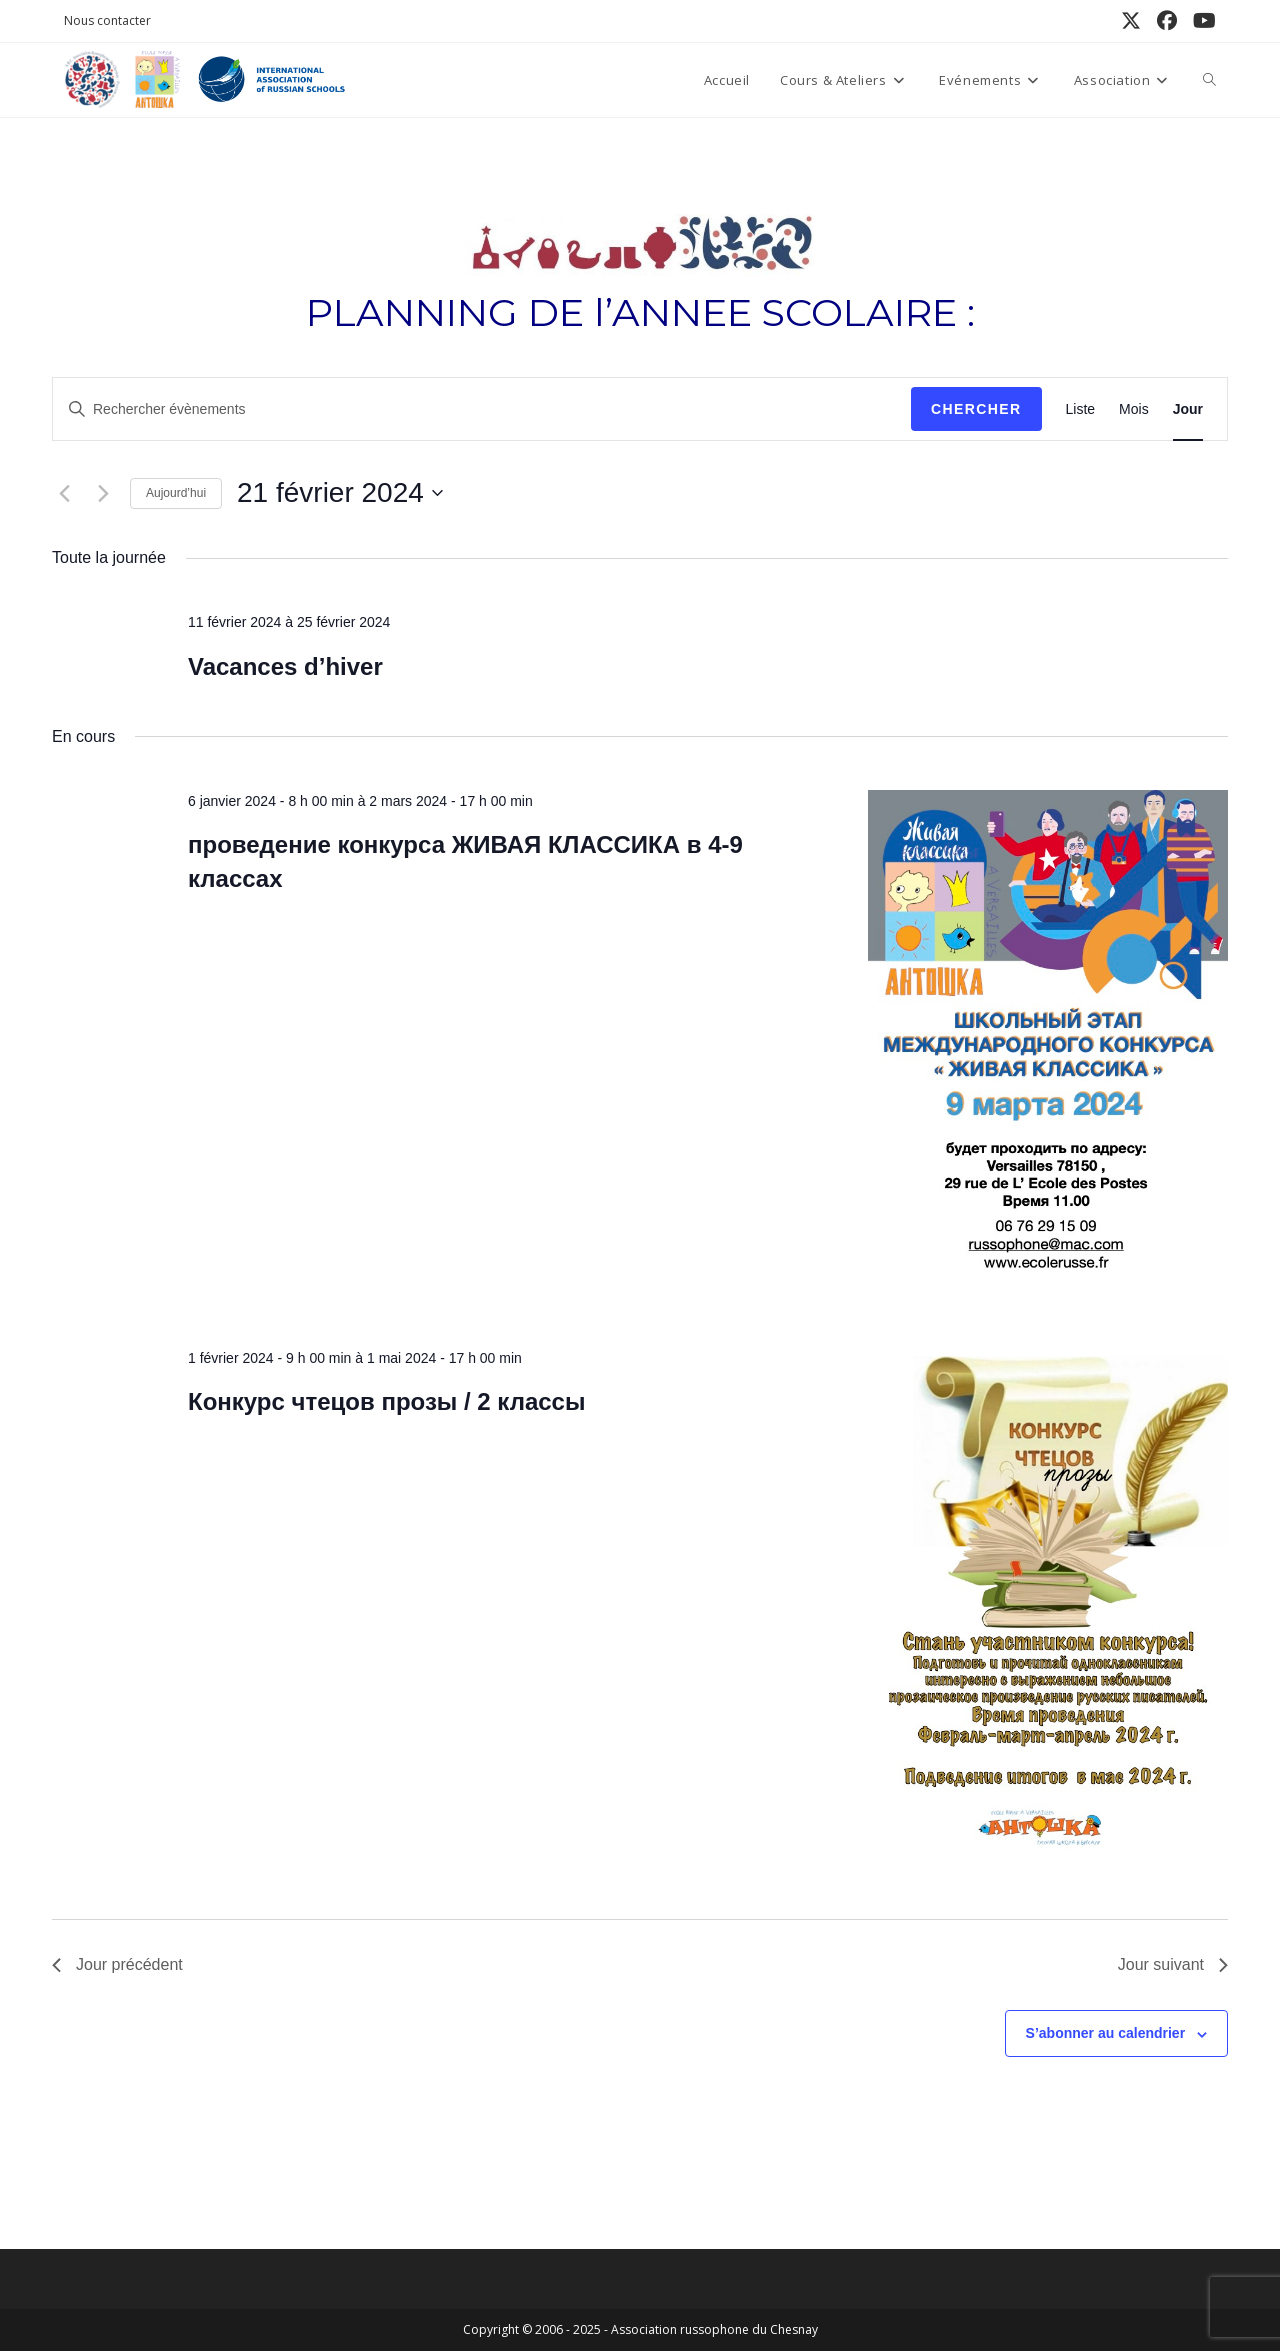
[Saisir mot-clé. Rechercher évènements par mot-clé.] (482, 409)
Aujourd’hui (176, 493)
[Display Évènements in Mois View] (1134, 409)
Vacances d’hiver (285, 666)
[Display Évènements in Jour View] (1188, 409)
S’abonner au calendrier (1106, 2033)
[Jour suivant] (103, 493)
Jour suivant (1173, 1964)
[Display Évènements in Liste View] (1081, 409)
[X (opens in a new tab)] (1131, 21)
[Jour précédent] (64, 493)
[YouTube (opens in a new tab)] (1200, 21)
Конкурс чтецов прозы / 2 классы (386, 1401)
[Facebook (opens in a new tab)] (1167, 21)
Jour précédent (117, 1964)
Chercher (976, 409)
